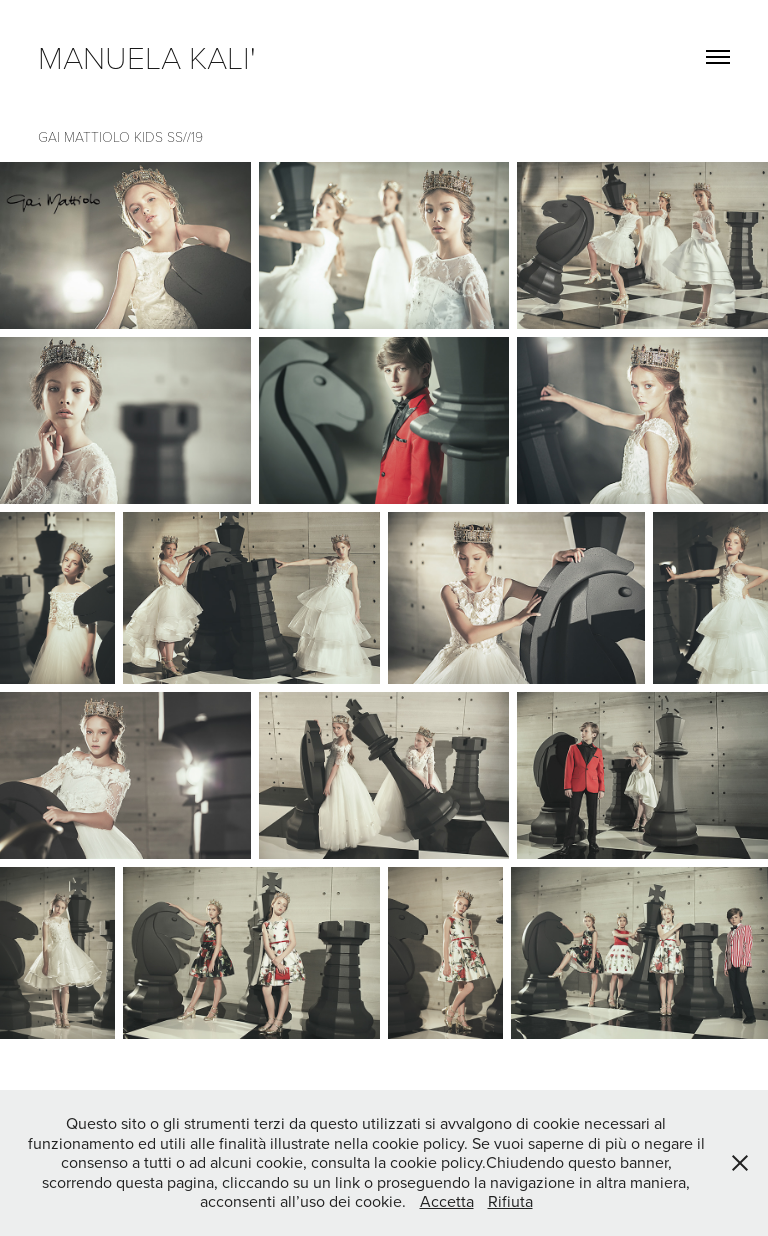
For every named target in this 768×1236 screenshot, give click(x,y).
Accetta (447, 1201)
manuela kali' (155, 56)
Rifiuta (510, 1201)
